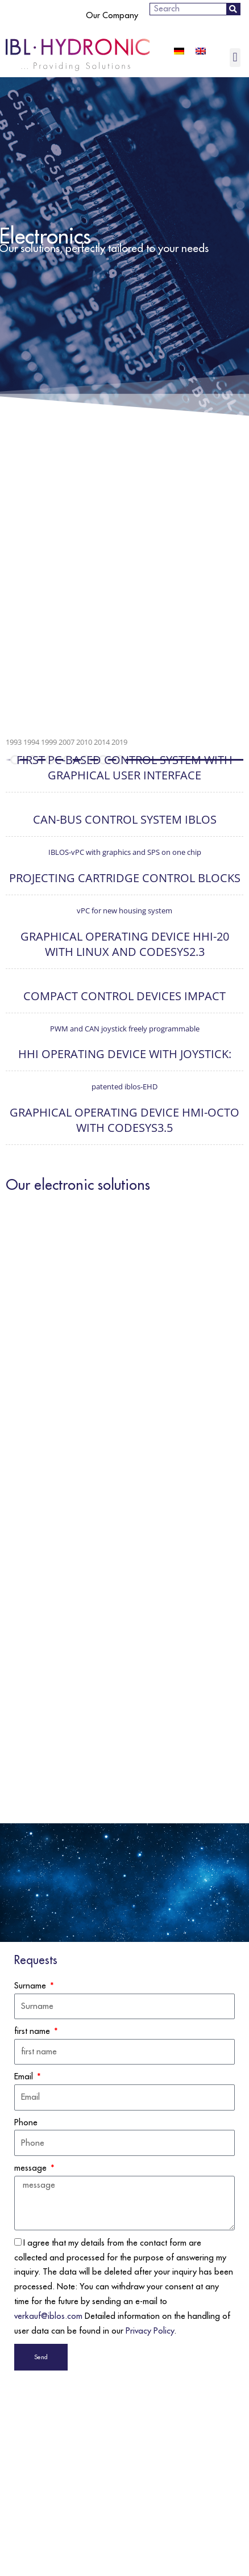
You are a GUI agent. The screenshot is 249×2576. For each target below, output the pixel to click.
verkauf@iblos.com (48, 2316)
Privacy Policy (150, 2331)
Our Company (112, 15)
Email (24, 2076)
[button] (235, 57)
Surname (31, 1986)
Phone (26, 2122)
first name (33, 2031)
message (31, 2168)
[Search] (233, 9)
